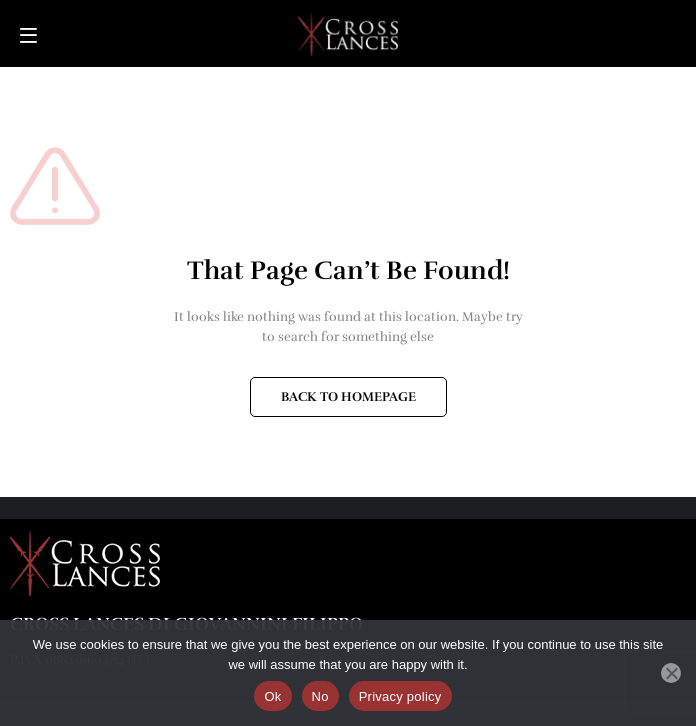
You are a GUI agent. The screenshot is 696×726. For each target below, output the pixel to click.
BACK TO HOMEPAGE (348, 397)
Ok (272, 696)
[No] (671, 673)
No (320, 696)
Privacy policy (400, 696)
